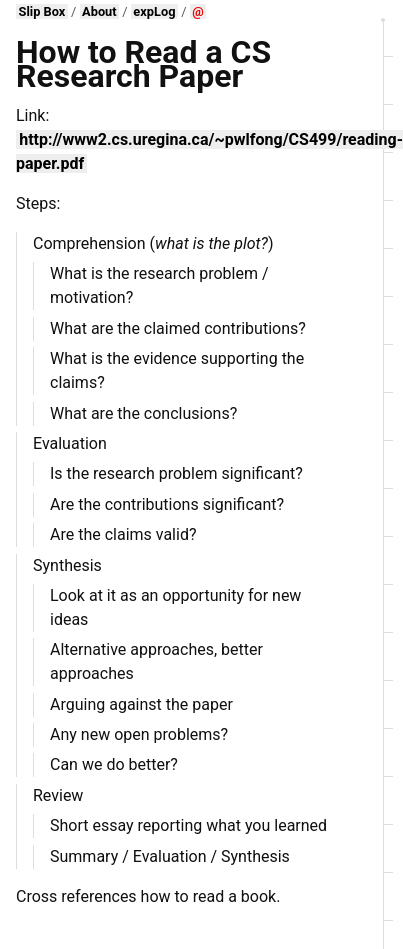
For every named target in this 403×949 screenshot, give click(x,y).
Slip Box (42, 11)
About (99, 11)
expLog (154, 11)
